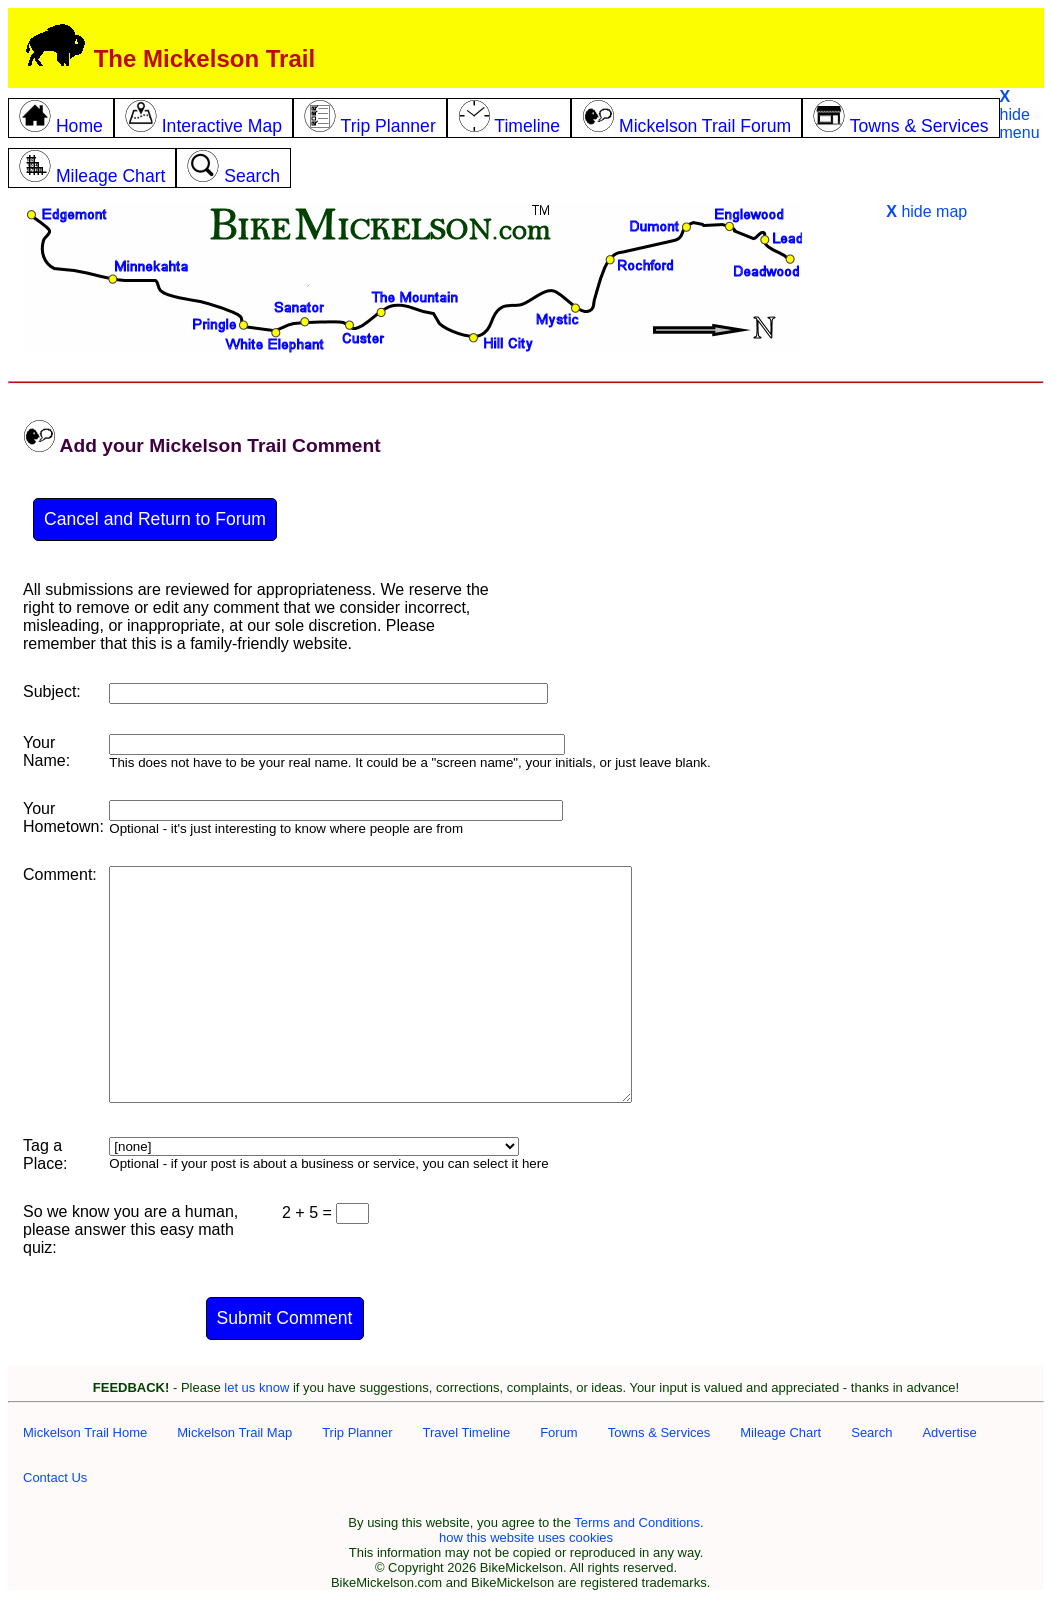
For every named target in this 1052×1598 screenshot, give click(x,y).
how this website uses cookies (526, 1537)
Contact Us (55, 1477)
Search (871, 1432)
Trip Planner (357, 1432)
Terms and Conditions (637, 1522)
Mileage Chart (780, 1432)
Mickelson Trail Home (85, 1432)
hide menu (1020, 114)
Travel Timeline (466, 1432)
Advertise (949, 1432)
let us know (256, 1387)
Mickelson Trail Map (234, 1432)
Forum (559, 1432)
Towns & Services (659, 1432)
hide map (926, 211)
